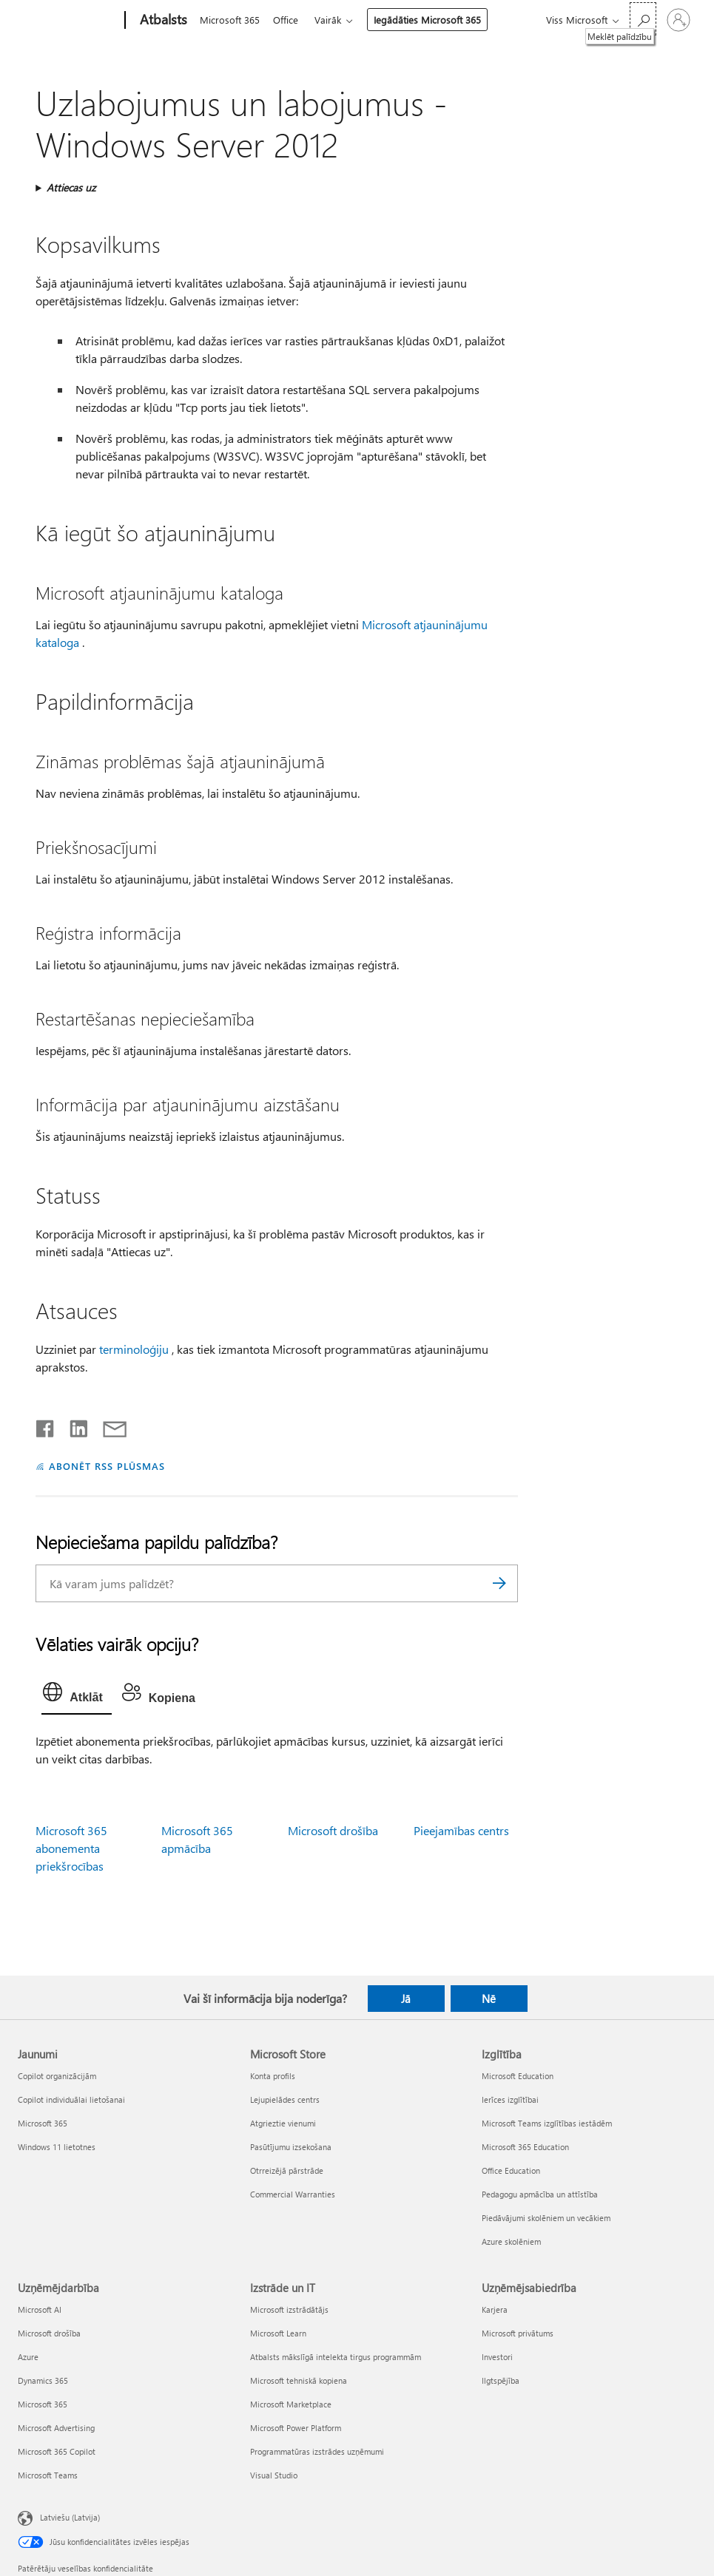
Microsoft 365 (230, 19)
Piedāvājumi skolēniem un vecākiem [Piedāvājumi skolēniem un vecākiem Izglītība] (546, 2217)
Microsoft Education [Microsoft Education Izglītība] (517, 2075)
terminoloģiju (134, 1349)
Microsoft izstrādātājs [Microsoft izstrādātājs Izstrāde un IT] (289, 2309)
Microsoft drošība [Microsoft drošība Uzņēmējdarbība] (49, 2333)
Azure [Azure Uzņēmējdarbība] (28, 2356)
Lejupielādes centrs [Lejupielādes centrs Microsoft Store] (285, 2099)
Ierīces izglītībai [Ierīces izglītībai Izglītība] (510, 2099)
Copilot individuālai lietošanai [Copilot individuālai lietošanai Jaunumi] (71, 2099)
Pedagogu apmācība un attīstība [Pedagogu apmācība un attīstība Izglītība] (540, 2194)
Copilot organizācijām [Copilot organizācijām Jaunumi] (57, 2075)
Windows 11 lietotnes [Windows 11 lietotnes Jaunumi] (56, 2146)
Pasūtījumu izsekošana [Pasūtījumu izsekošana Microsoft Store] (290, 2146)
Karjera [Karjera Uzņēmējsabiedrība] (495, 2309)
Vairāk (333, 19)
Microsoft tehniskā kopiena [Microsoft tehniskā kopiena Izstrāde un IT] (298, 2380)
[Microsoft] (68, 21)
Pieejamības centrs (461, 1830)
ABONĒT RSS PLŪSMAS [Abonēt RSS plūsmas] (107, 1466)
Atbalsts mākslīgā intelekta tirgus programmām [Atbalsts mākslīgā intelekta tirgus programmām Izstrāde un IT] (335, 2356)
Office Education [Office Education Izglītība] (511, 2170)
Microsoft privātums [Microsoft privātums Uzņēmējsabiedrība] (517, 2333)
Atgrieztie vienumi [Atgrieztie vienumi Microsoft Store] (283, 2123)
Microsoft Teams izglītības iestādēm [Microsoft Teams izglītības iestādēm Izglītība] (547, 2123)
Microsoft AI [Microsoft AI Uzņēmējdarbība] (39, 2309)
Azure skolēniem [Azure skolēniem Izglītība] (511, 2241)
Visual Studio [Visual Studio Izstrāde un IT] (273, 2475)
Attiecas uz (71, 187)
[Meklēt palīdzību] (643, 18)
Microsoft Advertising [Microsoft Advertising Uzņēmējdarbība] (56, 2427)
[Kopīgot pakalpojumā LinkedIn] (73, 1425)
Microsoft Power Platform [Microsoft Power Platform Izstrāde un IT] (295, 2427)
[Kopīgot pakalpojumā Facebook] (46, 1425)
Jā (406, 1998)
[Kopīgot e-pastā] (108, 1425)
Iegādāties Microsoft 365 (433, 19)
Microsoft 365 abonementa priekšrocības (71, 1848)
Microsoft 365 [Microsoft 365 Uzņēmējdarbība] (42, 2404)
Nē (489, 1998)
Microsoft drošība (333, 1830)
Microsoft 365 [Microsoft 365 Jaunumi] (42, 2123)
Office (288, 19)
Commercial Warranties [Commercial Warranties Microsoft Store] (292, 2194)
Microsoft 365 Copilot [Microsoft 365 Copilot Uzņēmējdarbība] (56, 2451)
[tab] (76, 1695)
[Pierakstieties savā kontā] (678, 20)
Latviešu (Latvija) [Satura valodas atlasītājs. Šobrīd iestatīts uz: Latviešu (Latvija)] (70, 2517)
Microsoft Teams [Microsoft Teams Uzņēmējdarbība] (48, 2475)
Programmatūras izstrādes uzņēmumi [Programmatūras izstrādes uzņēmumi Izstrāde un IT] (317, 2451)
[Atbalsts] (162, 21)
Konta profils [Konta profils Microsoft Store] (272, 2075)
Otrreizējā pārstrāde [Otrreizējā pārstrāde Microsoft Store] (286, 2170)
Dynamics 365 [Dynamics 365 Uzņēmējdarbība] (43, 2380)
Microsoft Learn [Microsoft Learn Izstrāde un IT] (278, 2333)
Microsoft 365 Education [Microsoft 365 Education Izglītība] (525, 2146)
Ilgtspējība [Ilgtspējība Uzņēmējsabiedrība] (500, 2380)
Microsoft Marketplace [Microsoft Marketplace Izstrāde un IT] (290, 2404)
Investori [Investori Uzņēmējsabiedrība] (497, 2356)
